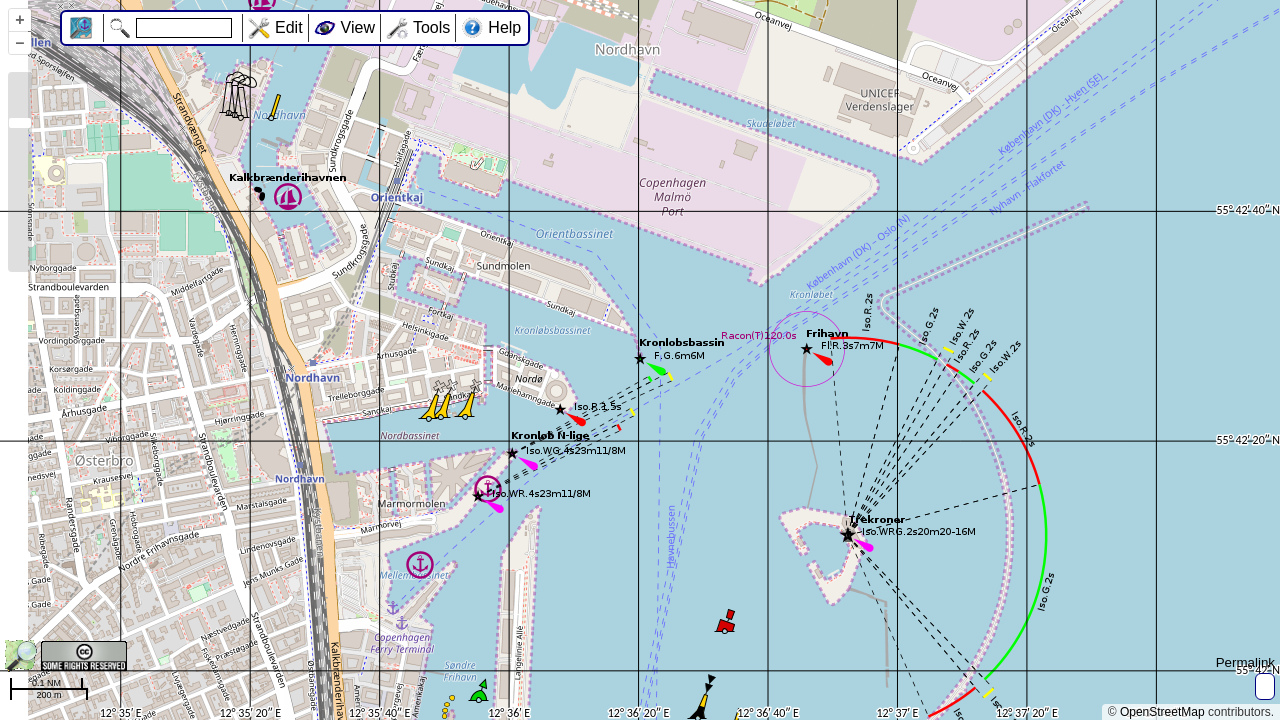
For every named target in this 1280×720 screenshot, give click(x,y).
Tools (431, 27)
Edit (289, 27)
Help (504, 27)
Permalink (1245, 662)
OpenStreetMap (1162, 712)
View (358, 27)
